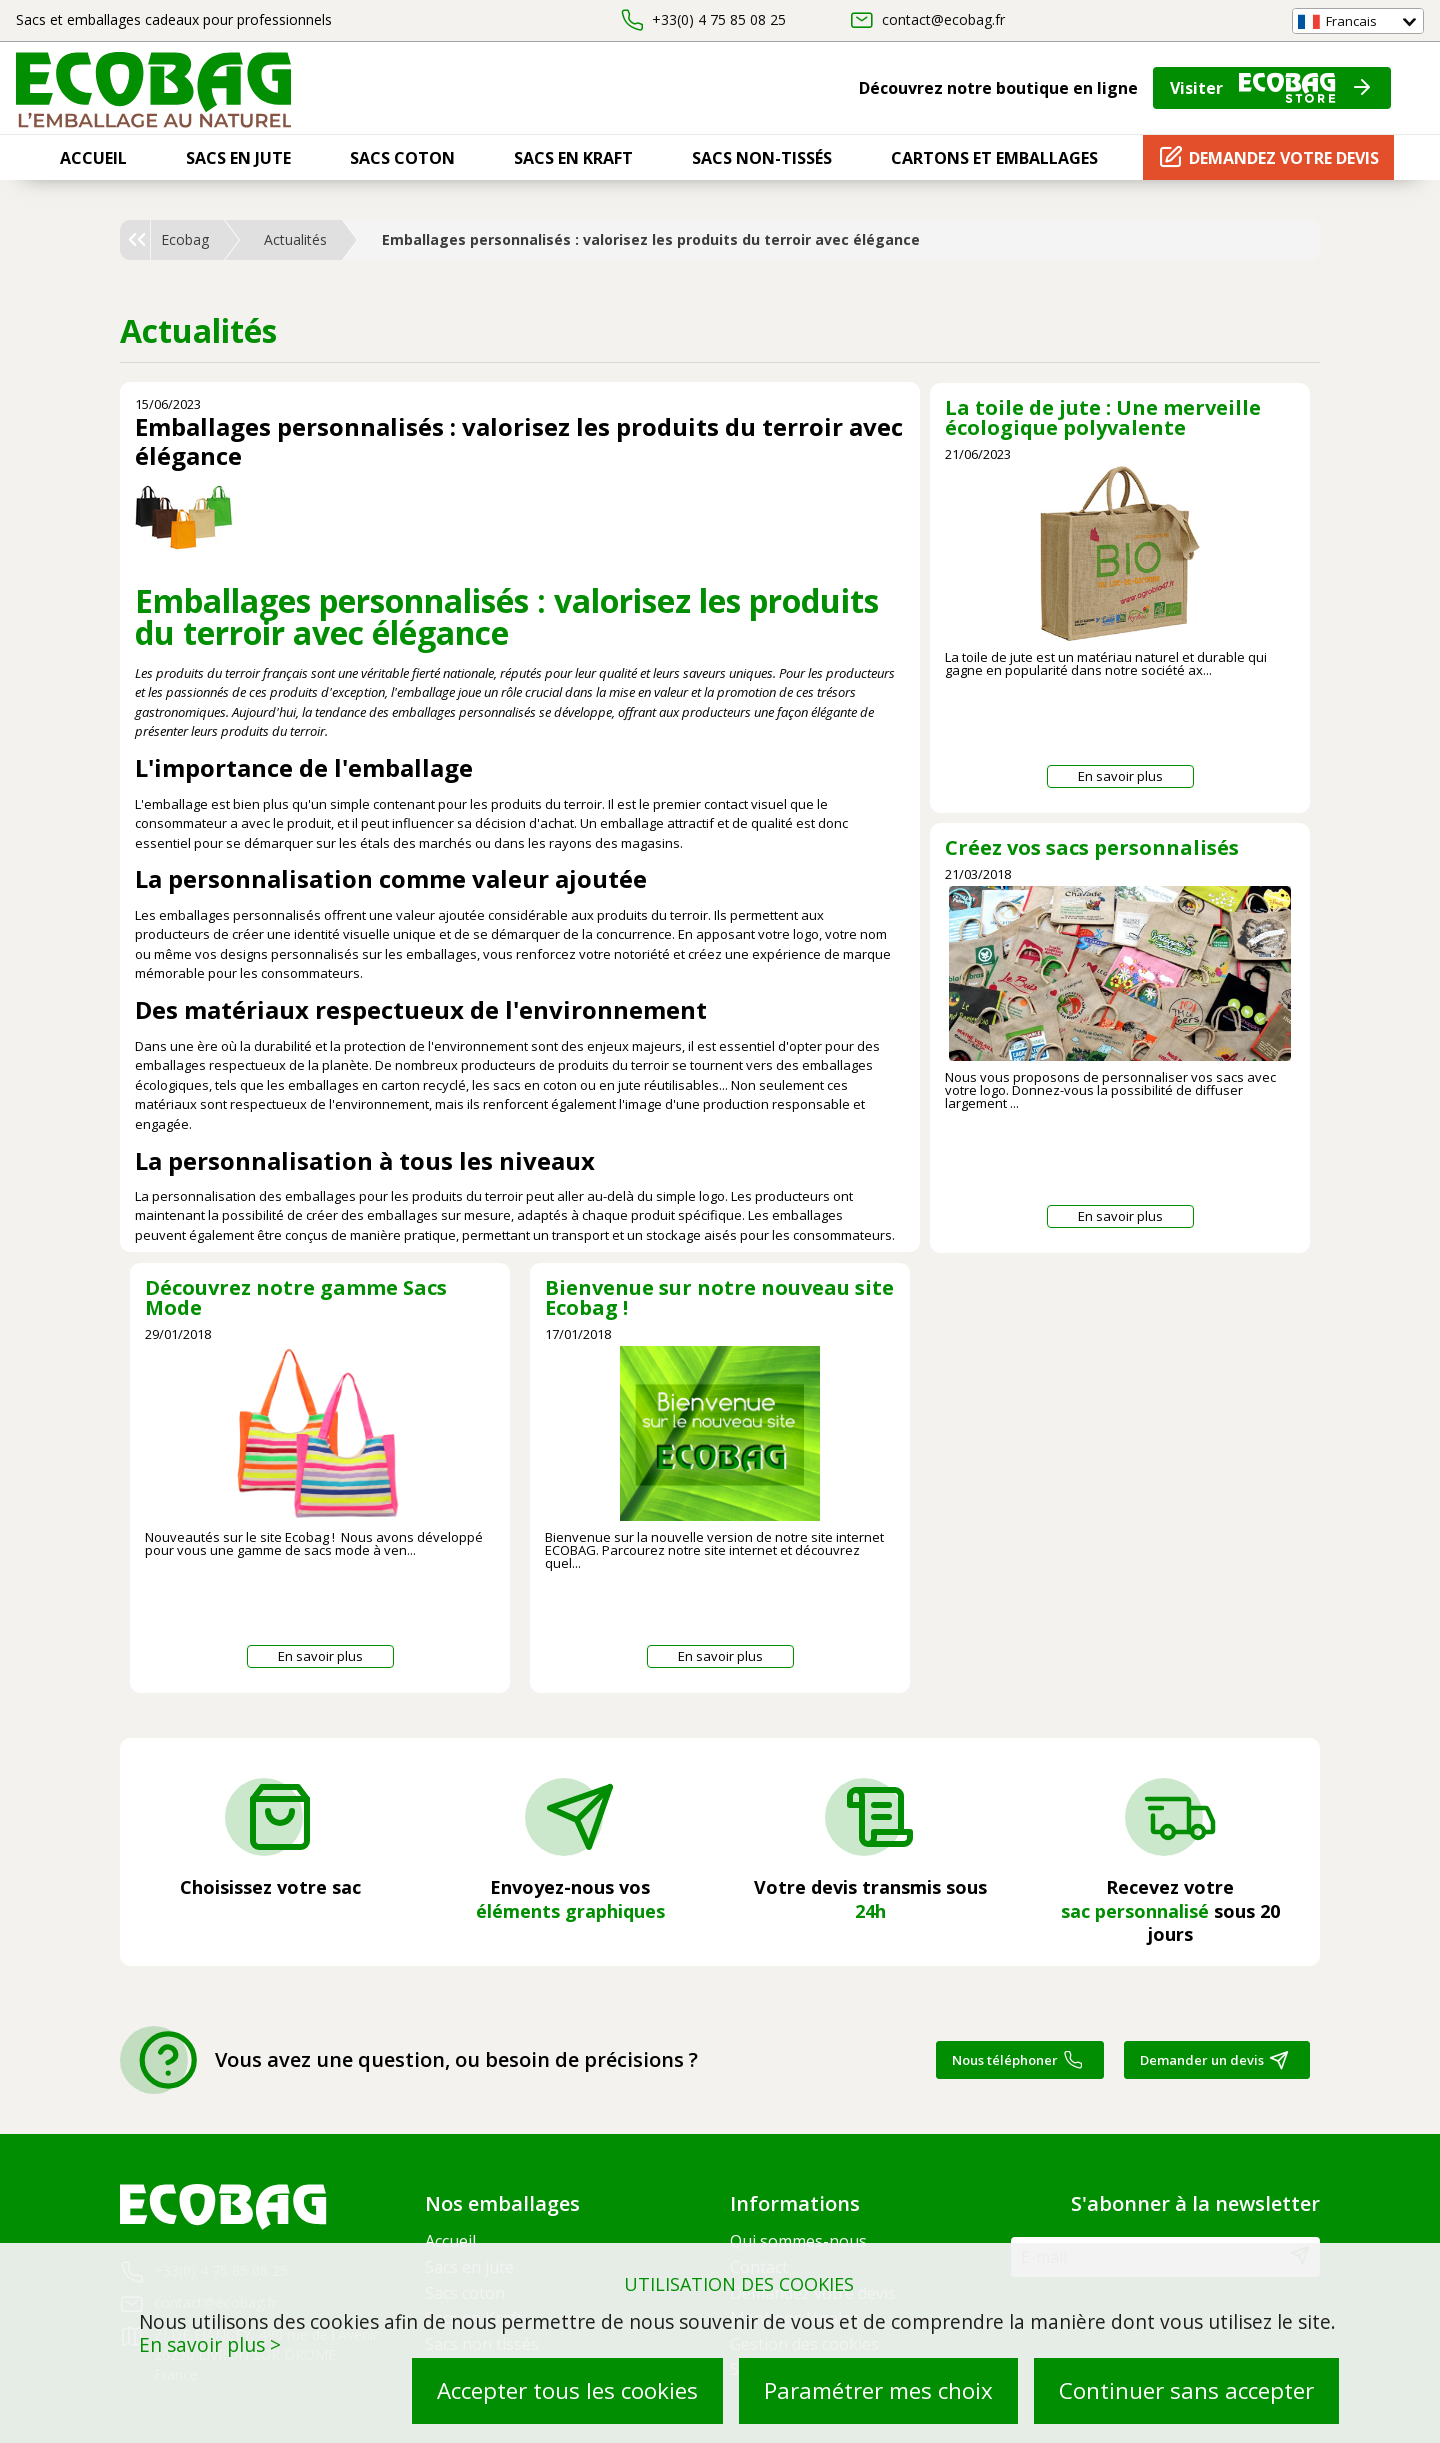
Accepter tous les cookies (567, 2390)
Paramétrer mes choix (878, 2390)
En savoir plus (1120, 776)
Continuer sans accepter (1186, 2390)
